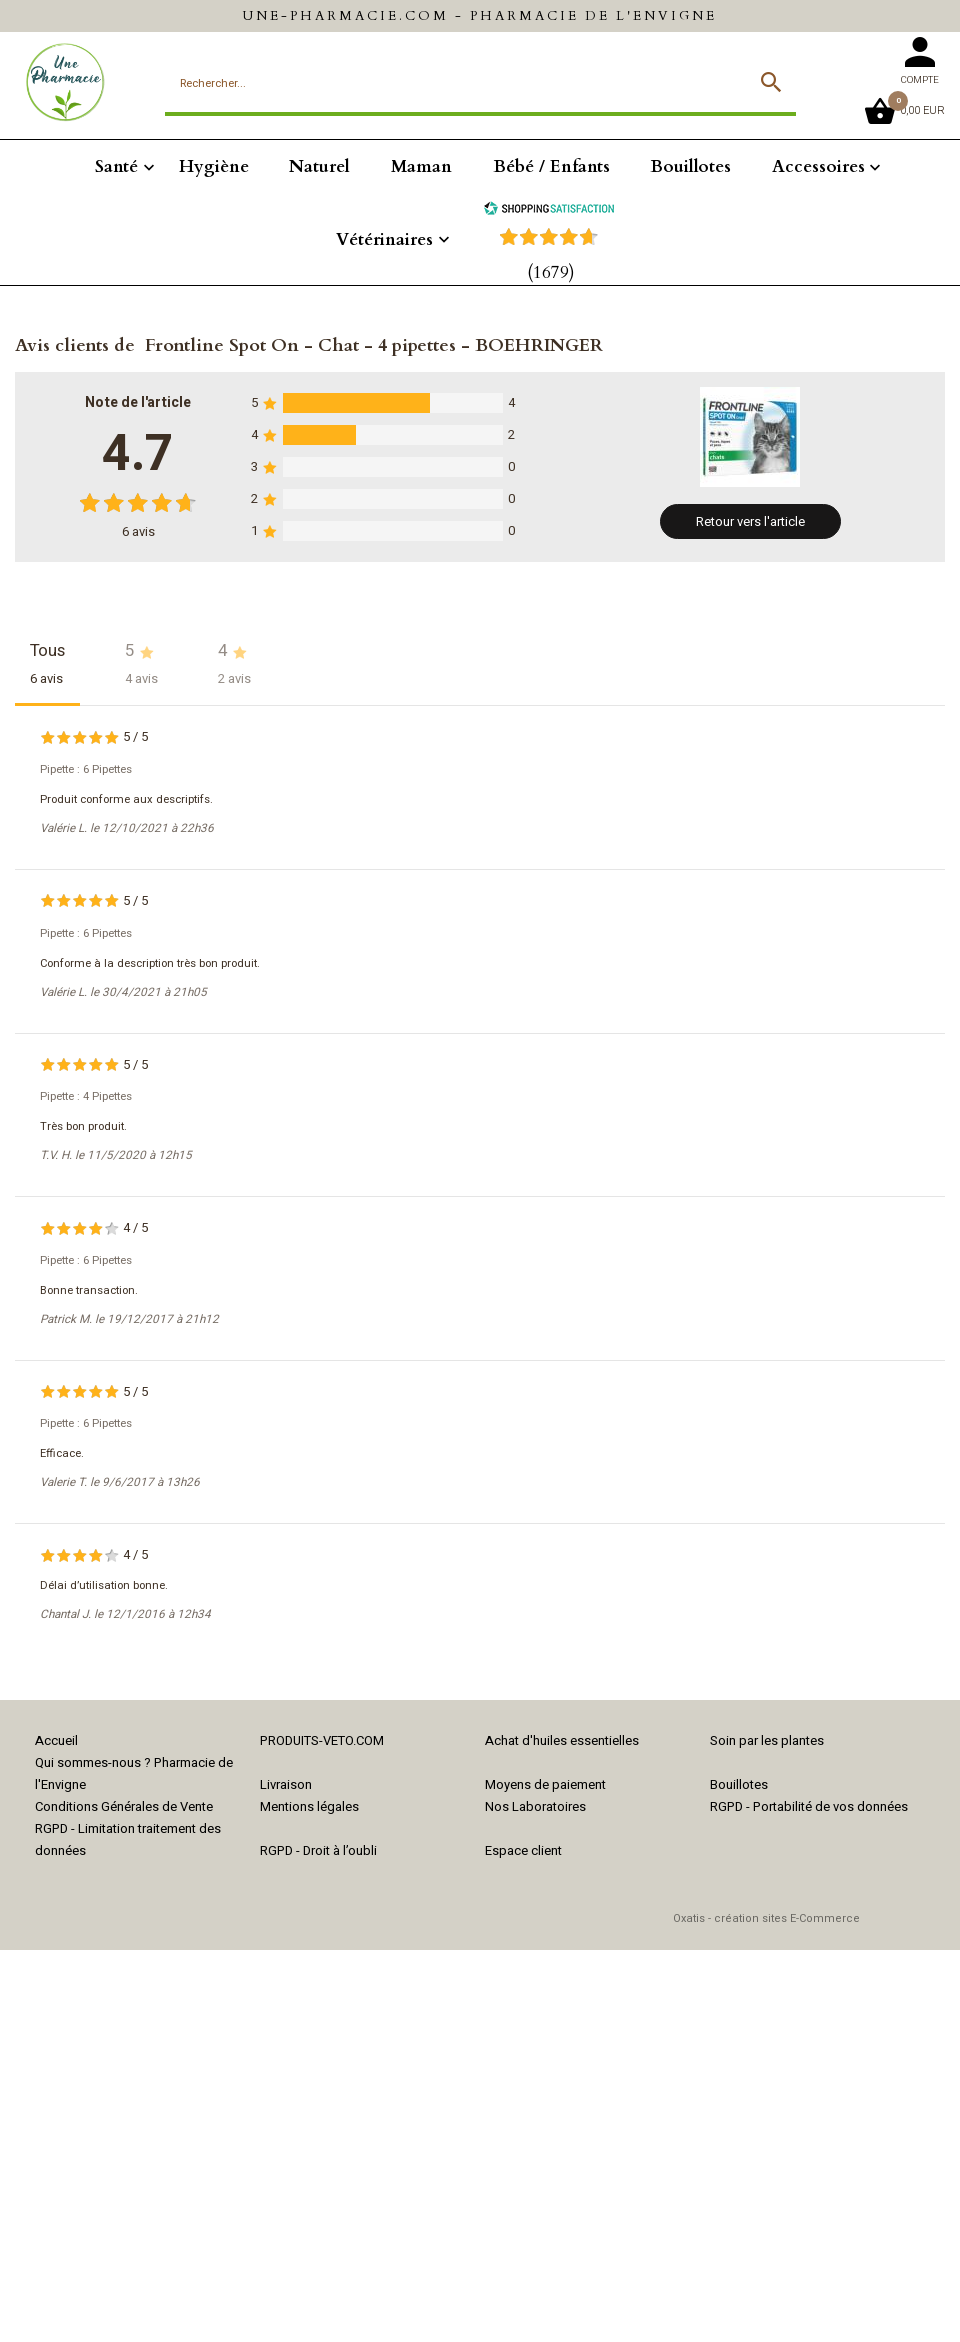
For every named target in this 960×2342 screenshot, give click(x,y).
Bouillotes (690, 166)
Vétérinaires (384, 239)
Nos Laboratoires (535, 1806)
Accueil (56, 1740)
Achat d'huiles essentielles (562, 1740)
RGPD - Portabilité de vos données (809, 1806)
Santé (116, 166)
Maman (421, 166)
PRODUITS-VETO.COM (322, 1740)
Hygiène (214, 166)
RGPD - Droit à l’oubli (318, 1850)
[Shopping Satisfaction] (549, 210)
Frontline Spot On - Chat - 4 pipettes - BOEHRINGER (374, 345)
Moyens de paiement (545, 1784)
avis (138, 531)
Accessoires (818, 166)
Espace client (523, 1850)
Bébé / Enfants (551, 166)
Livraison (286, 1784)
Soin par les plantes (767, 1740)
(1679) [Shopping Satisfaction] (551, 272)
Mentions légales (309, 1806)
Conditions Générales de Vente (124, 1806)
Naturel (319, 166)
